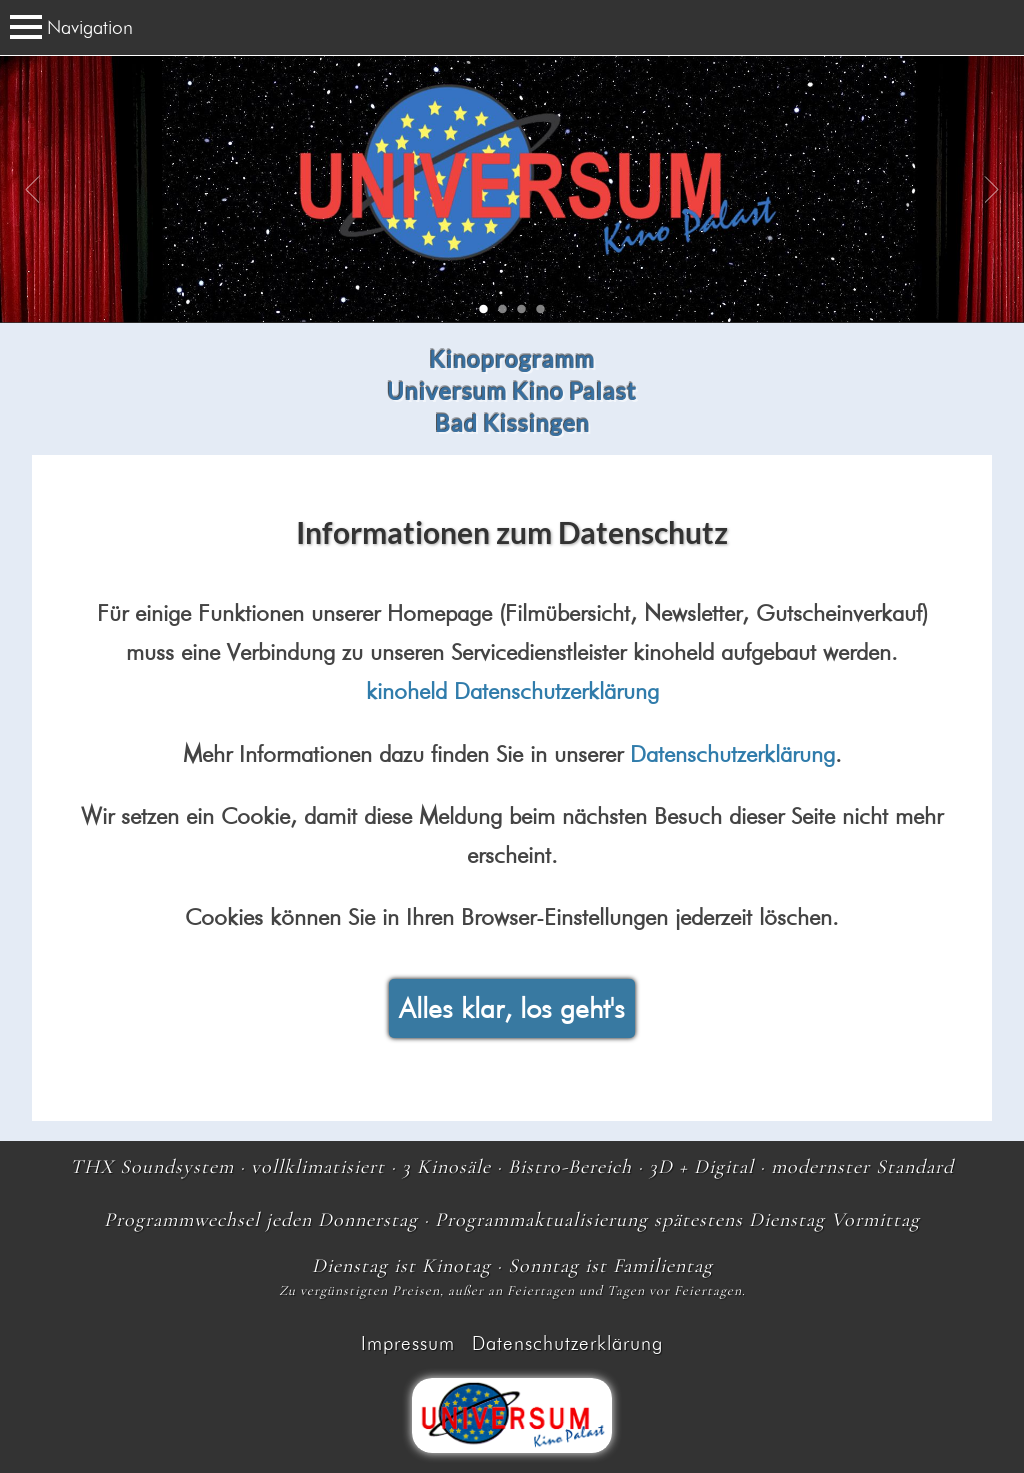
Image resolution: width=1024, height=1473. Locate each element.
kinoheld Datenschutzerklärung (512, 690)
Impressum (408, 1343)
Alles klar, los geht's (512, 1008)
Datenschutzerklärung (732, 753)
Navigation (71, 27)
